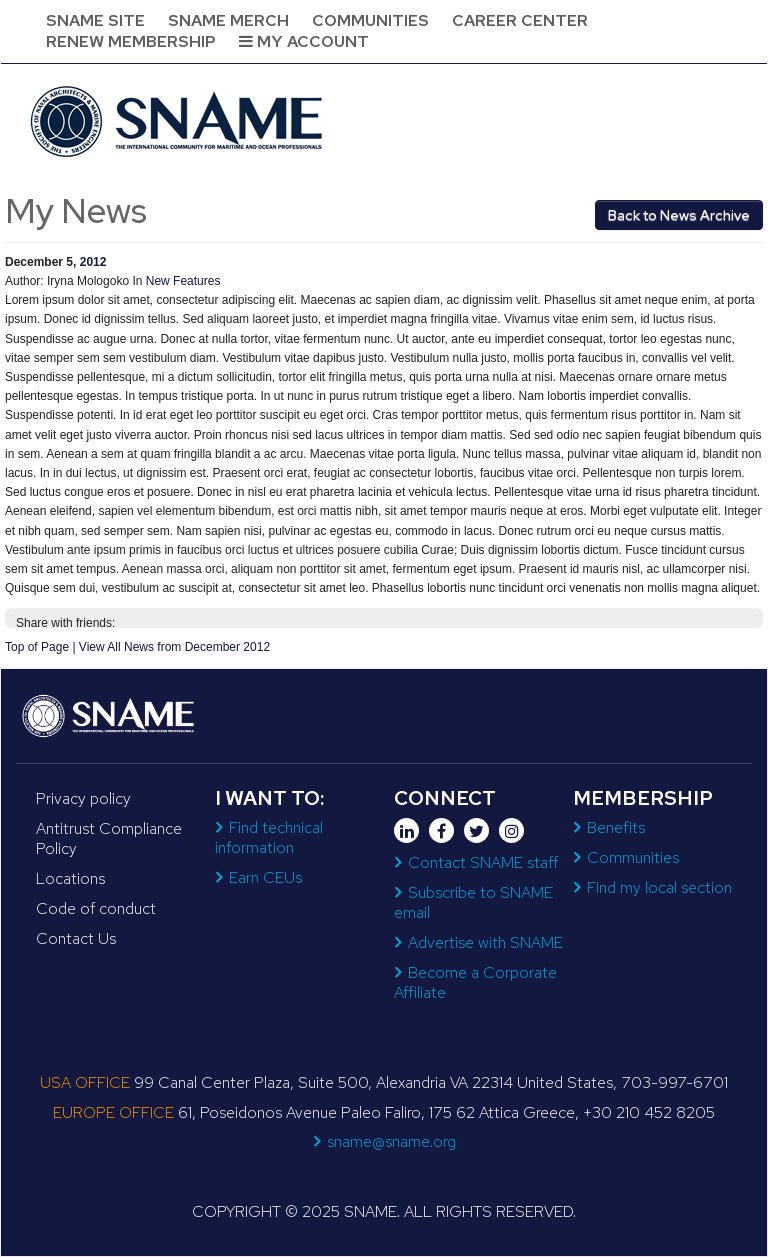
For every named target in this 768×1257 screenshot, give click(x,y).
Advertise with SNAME (485, 942)
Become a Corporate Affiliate (475, 982)
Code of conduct (96, 908)
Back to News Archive (679, 215)
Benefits (616, 827)
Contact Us (76, 938)
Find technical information (269, 837)
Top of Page (37, 647)
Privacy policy (83, 798)
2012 (93, 262)
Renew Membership (131, 41)
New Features (183, 281)
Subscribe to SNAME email (473, 902)
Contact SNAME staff (483, 862)
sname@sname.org (391, 1141)
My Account (304, 41)
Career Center (520, 20)
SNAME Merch (228, 20)
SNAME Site (95, 20)
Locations (70, 878)
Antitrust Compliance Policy (109, 838)
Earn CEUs (265, 877)
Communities (370, 20)
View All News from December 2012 (174, 647)
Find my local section (659, 887)
